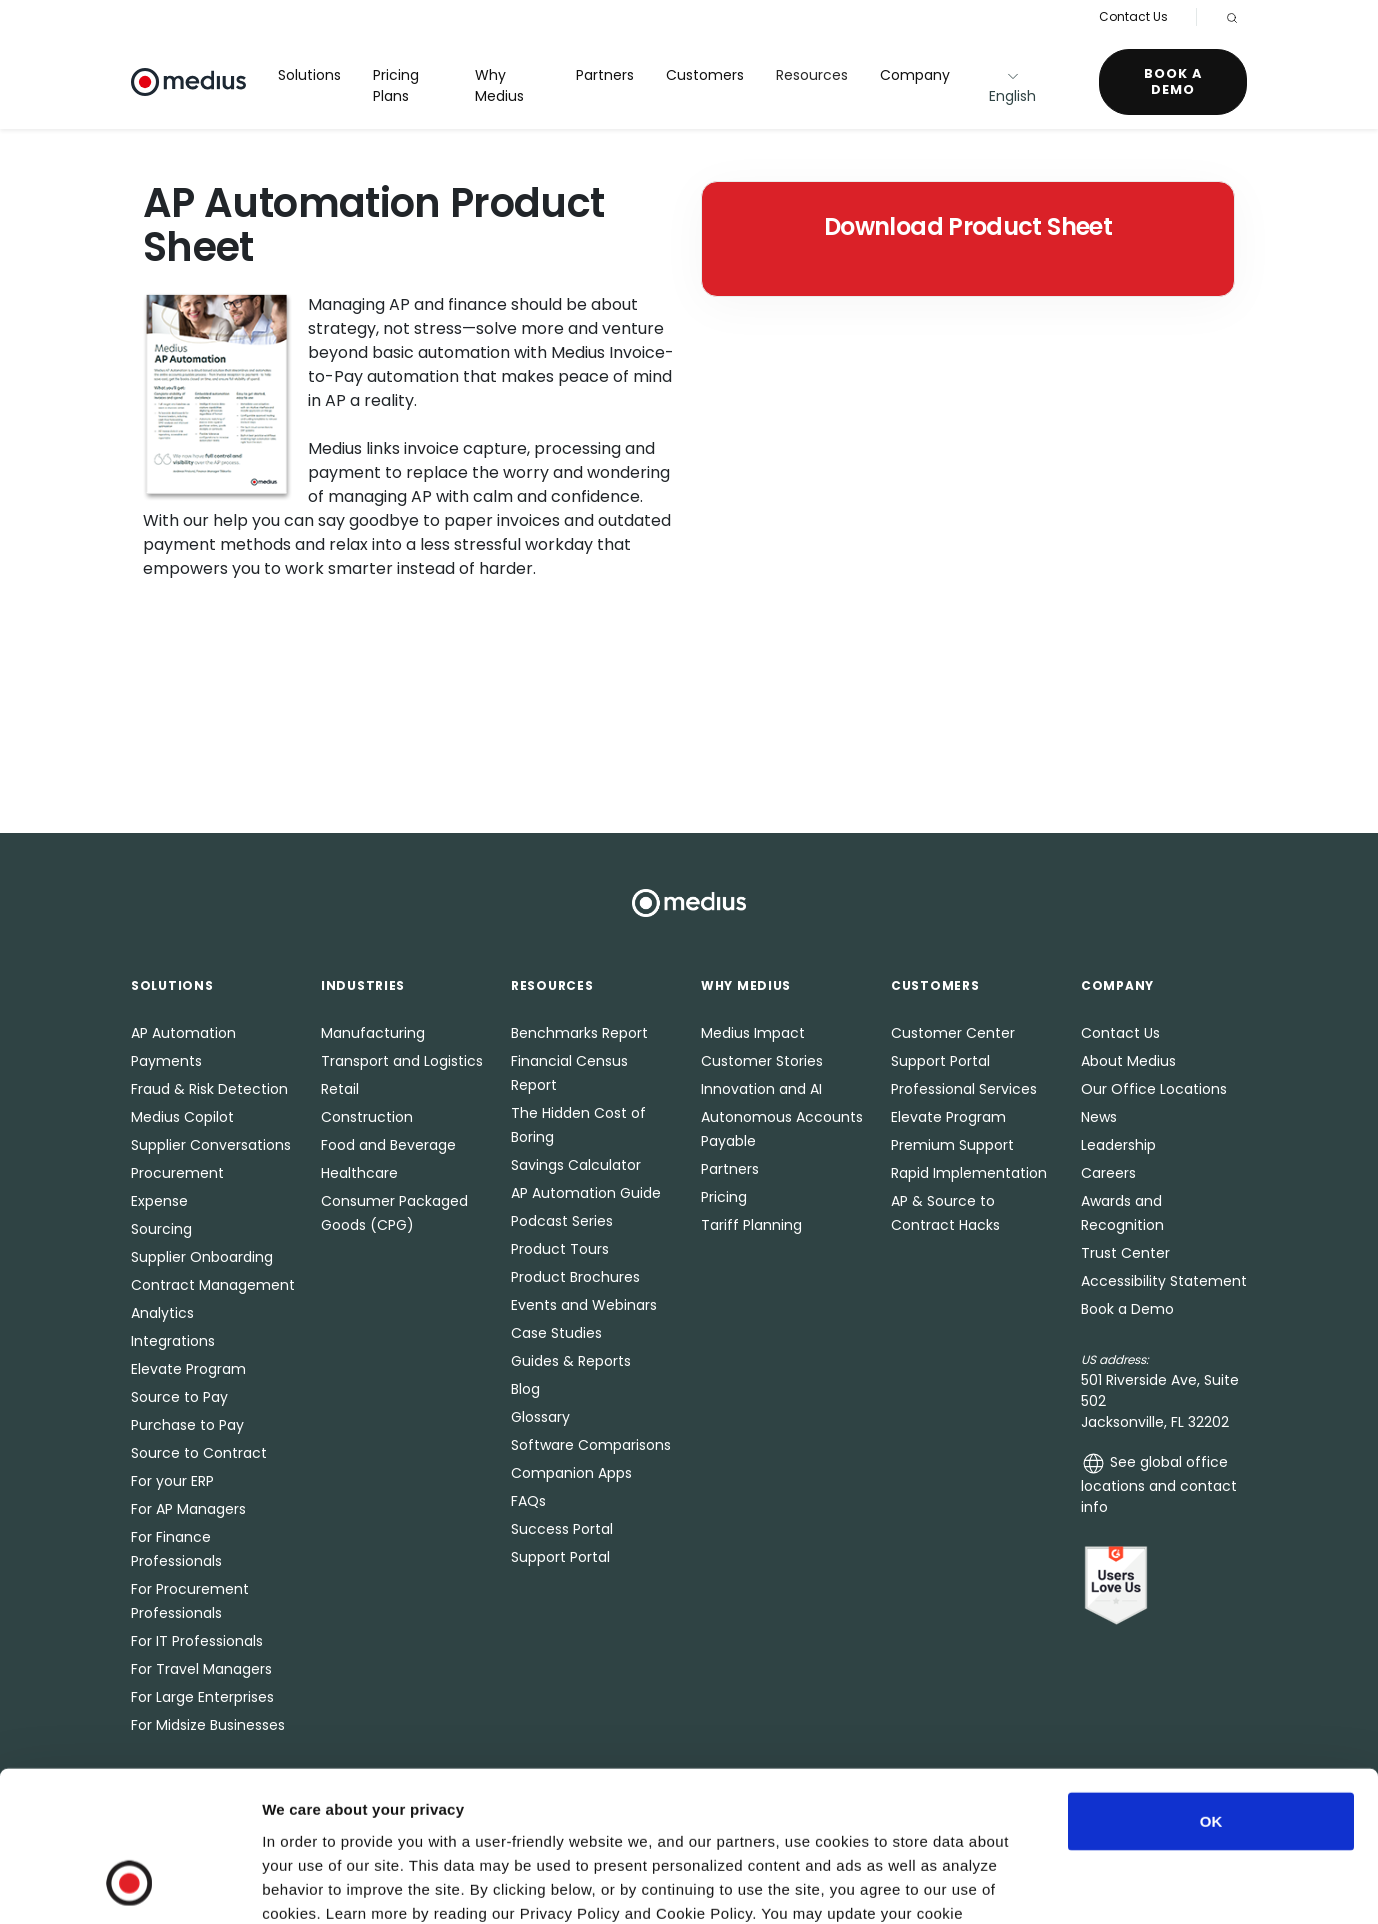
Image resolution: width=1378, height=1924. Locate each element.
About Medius (1128, 1061)
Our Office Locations (1154, 1089)
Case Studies (556, 1333)
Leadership (1118, 1145)
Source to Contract (199, 1453)
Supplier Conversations (211, 1145)
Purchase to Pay (187, 1425)
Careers (1108, 1173)
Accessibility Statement (1164, 1281)
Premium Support (952, 1145)
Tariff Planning (751, 1225)
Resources (812, 75)
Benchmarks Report (579, 1033)
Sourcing (161, 1229)
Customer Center (953, 1033)
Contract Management (213, 1285)
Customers (705, 75)
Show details (1049, 1884)
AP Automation (183, 1033)
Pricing (724, 1197)
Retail (340, 1089)
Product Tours (560, 1249)
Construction (367, 1117)
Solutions (309, 75)
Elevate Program (188, 1369)
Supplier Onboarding (202, 1257)
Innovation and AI (761, 1089)
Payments (166, 1061)
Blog (525, 1389)
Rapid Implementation (969, 1173)
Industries (363, 985)
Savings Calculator (576, 1165)
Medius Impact (753, 1033)
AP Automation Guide (586, 1193)
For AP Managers (188, 1509)
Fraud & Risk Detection (209, 1089)
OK (1211, 1687)
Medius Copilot (182, 1117)
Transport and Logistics (402, 1061)
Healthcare (359, 1173)
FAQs (528, 1501)
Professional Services (964, 1089)
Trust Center (1125, 1253)
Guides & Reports (571, 1361)
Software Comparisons (591, 1445)
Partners (605, 75)
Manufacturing (373, 1033)
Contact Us (1133, 16)
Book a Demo (1173, 81)
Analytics (162, 1313)
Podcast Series (562, 1221)
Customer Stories (762, 1061)
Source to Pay (179, 1397)
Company (915, 75)
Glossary (540, 1417)
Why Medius (499, 85)
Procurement (177, 1173)
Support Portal (560, 1557)
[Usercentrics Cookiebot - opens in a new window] (129, 1885)
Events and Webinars (584, 1305)
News (1099, 1117)
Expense (159, 1201)
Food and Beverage (388, 1145)
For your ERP (172, 1481)
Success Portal (562, 1529)
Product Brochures (575, 1277)
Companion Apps (571, 1473)
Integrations (173, 1341)
